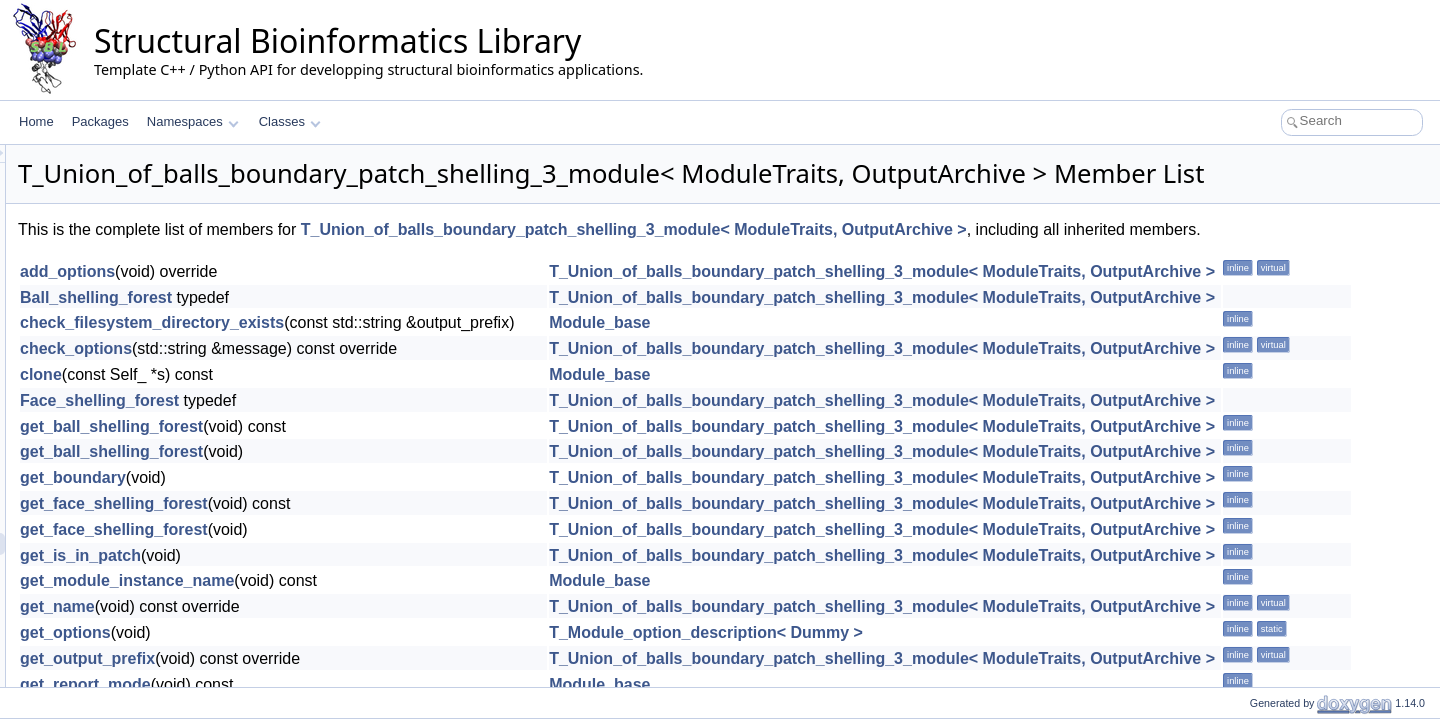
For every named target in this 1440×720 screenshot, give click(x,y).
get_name (307, 655)
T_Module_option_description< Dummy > (956, 681)
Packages (100, 121)
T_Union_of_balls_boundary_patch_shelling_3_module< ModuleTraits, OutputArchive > (884, 257)
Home (36, 121)
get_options (315, 681)
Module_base (849, 371)
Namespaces (192, 121)
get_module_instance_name (377, 629)
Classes (290, 121)
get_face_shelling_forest (364, 552)
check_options (326, 397)
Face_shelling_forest (349, 449)
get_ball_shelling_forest (361, 474)
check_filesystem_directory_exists (402, 371)
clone (291, 423)
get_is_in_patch (330, 603)
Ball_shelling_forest (346, 345)
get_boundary (323, 526)
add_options (317, 320)
